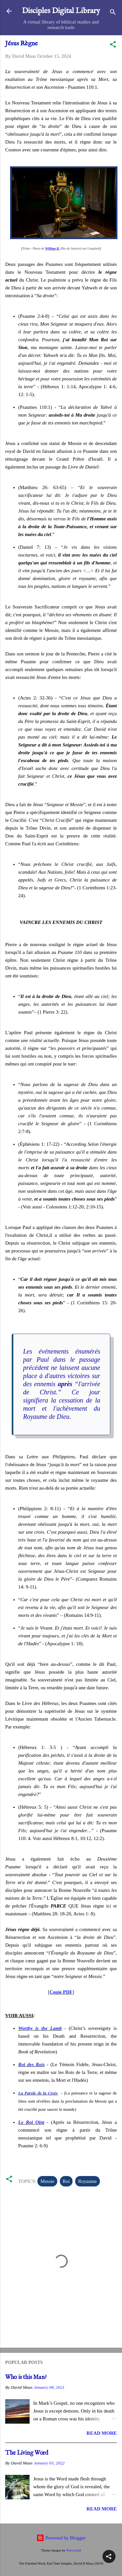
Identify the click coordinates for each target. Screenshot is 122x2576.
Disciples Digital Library (61, 11)
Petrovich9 (73, 2550)
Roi (66, 2181)
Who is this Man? (26, 2377)
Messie (47, 2181)
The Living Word (26, 2453)
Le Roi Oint (31, 2122)
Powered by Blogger (61, 2537)
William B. (52, 248)
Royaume (87, 2181)
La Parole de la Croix (38, 2093)
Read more (102, 2433)
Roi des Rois (31, 2064)
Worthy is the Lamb (40, 2028)
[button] (113, 45)
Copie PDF (60, 1992)
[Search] (113, 13)
